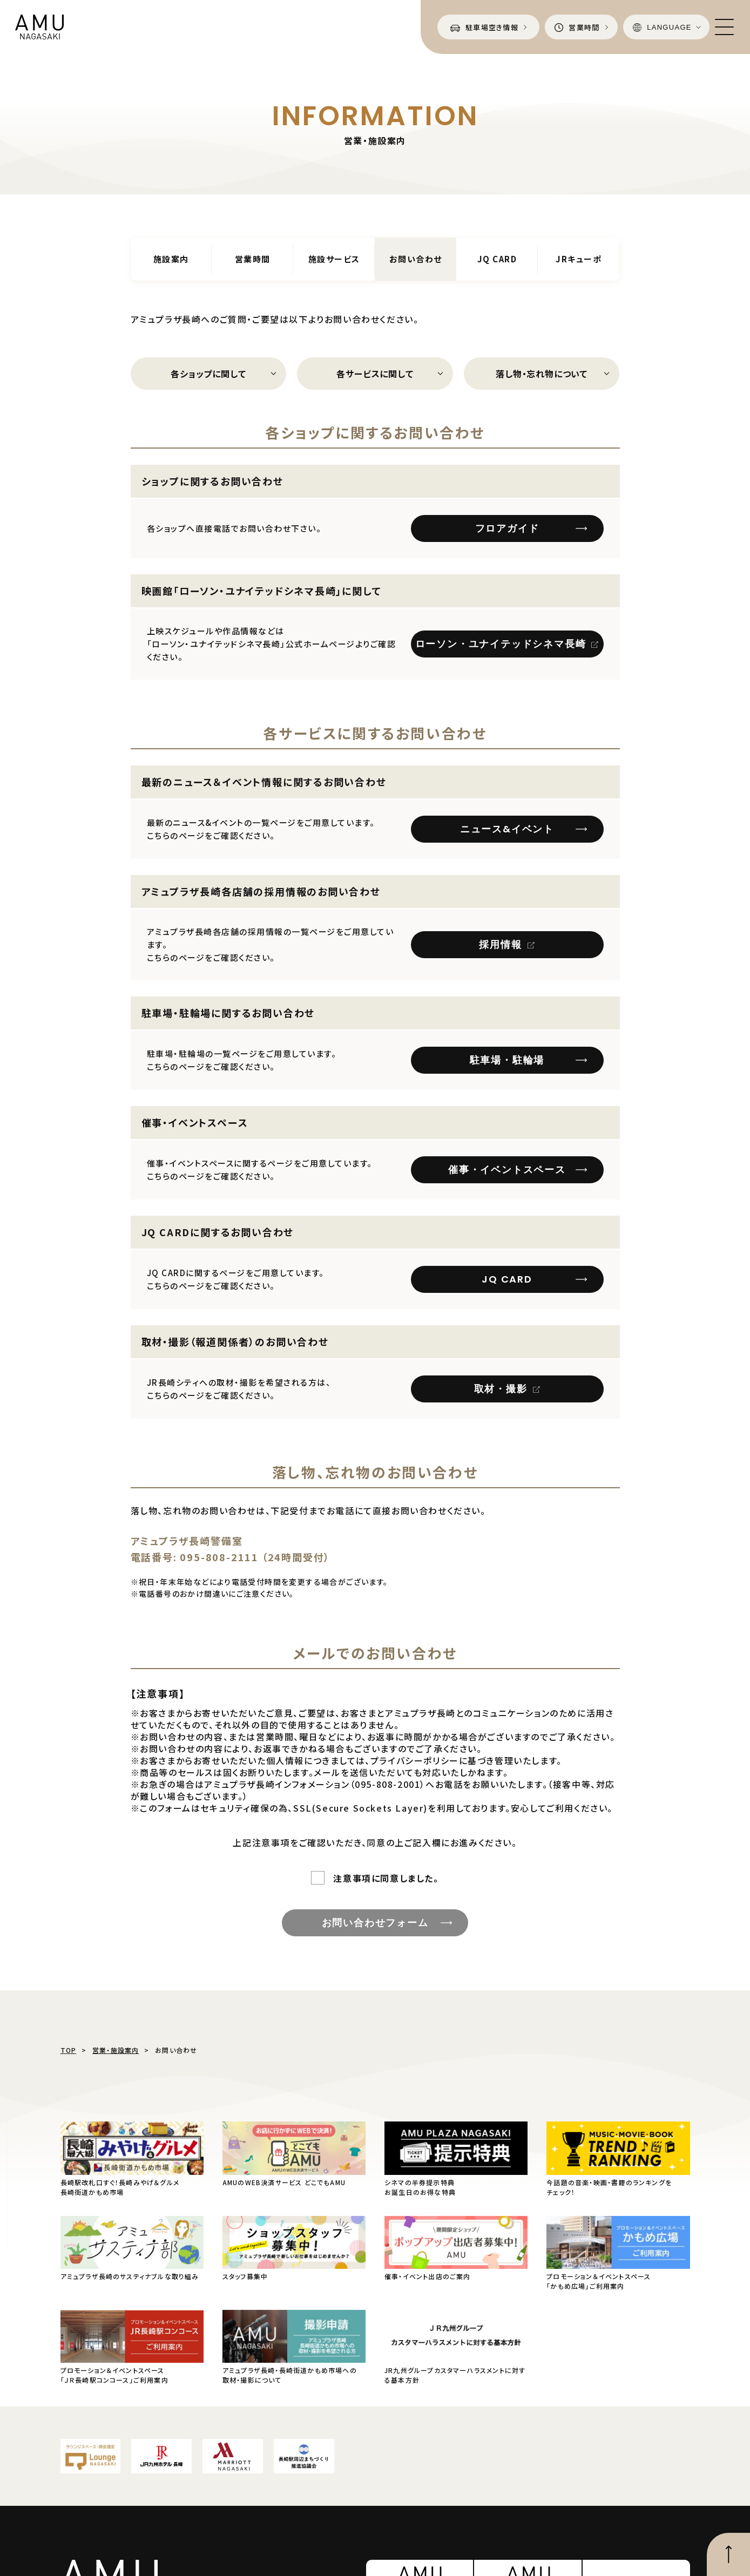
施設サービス (334, 259)
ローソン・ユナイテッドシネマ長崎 (500, 643)
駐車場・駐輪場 (507, 1060)
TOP (68, 2050)
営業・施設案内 (115, 2050)
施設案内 (171, 259)
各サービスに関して (374, 373)
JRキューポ (579, 259)
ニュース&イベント (507, 829)
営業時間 (253, 259)
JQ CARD (497, 259)
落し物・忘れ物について (541, 373)
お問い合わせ (415, 259)
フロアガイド (507, 528)
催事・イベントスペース (507, 1169)
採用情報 (500, 944)
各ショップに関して (208, 373)
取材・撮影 (501, 1388)
